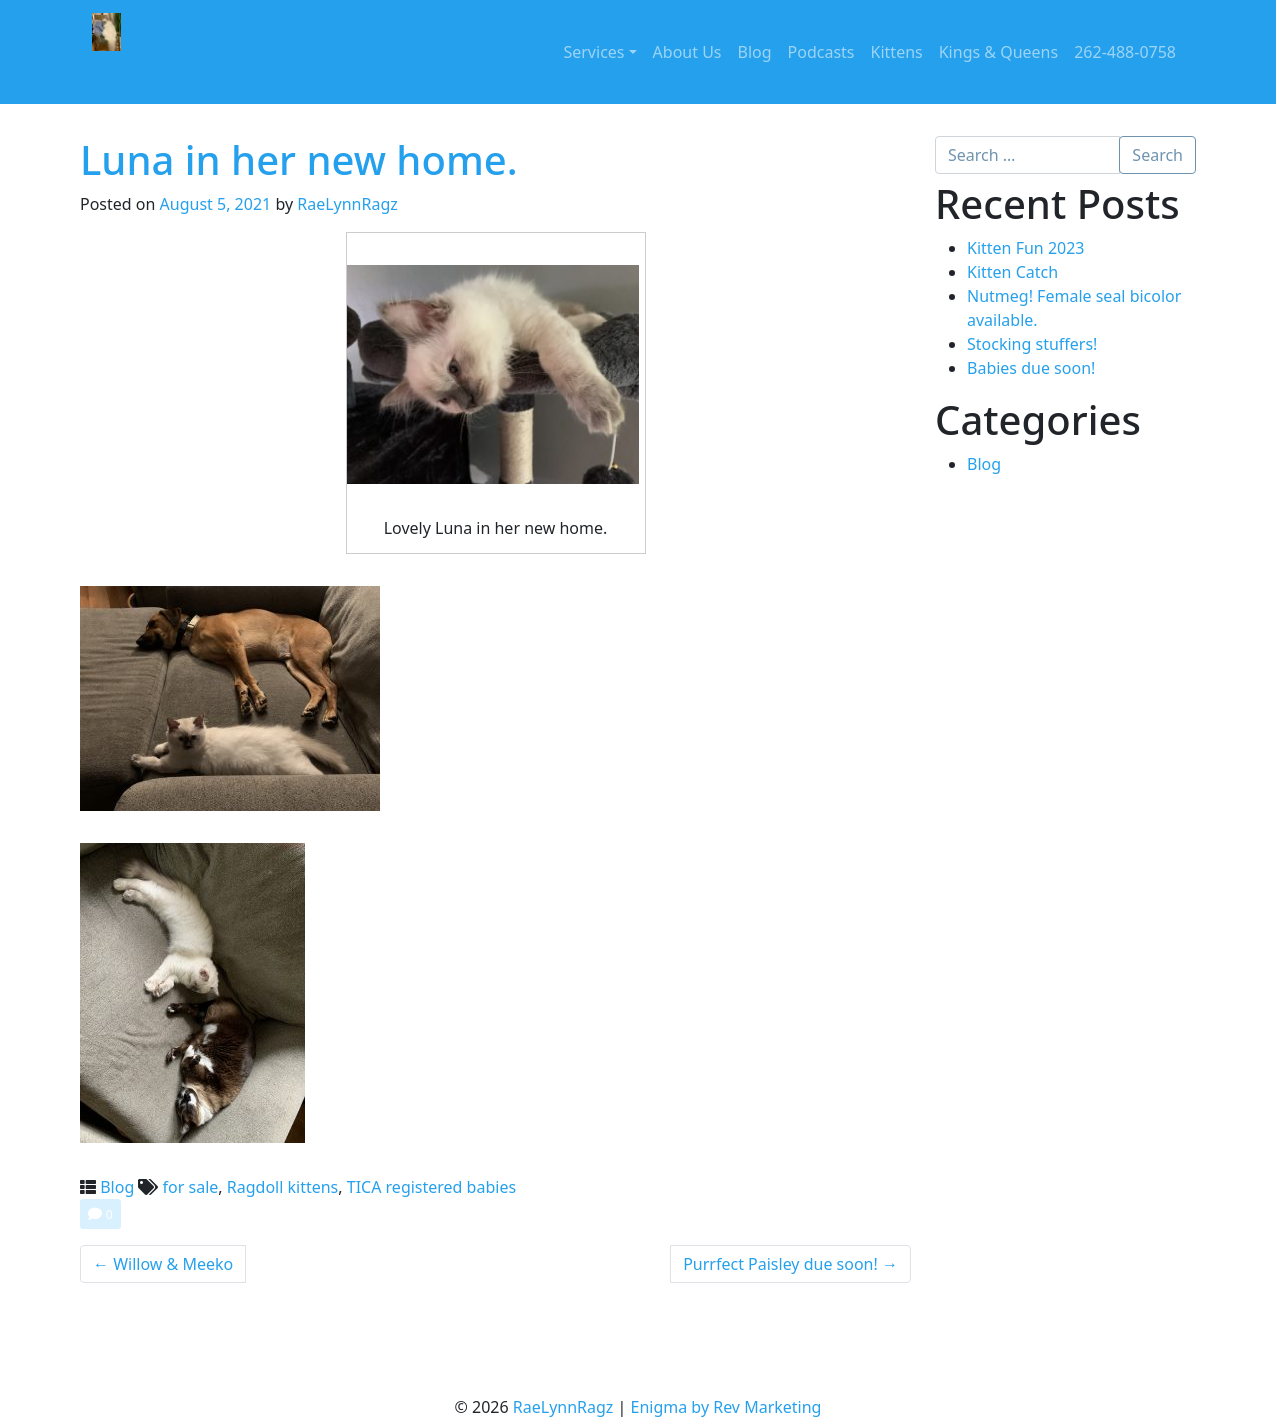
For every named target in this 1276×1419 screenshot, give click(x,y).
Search (1157, 155)
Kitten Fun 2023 (1026, 248)
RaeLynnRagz (347, 204)
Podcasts (821, 52)
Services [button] (593, 52)
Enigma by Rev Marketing (726, 1407)
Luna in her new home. (299, 159)
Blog (755, 52)
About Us (687, 52)
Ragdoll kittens (283, 1187)
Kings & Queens (998, 52)
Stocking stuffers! (1032, 344)
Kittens (897, 52)
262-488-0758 (1125, 52)
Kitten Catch (1012, 272)
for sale (191, 1187)
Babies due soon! (1031, 368)
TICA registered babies (431, 1187)
